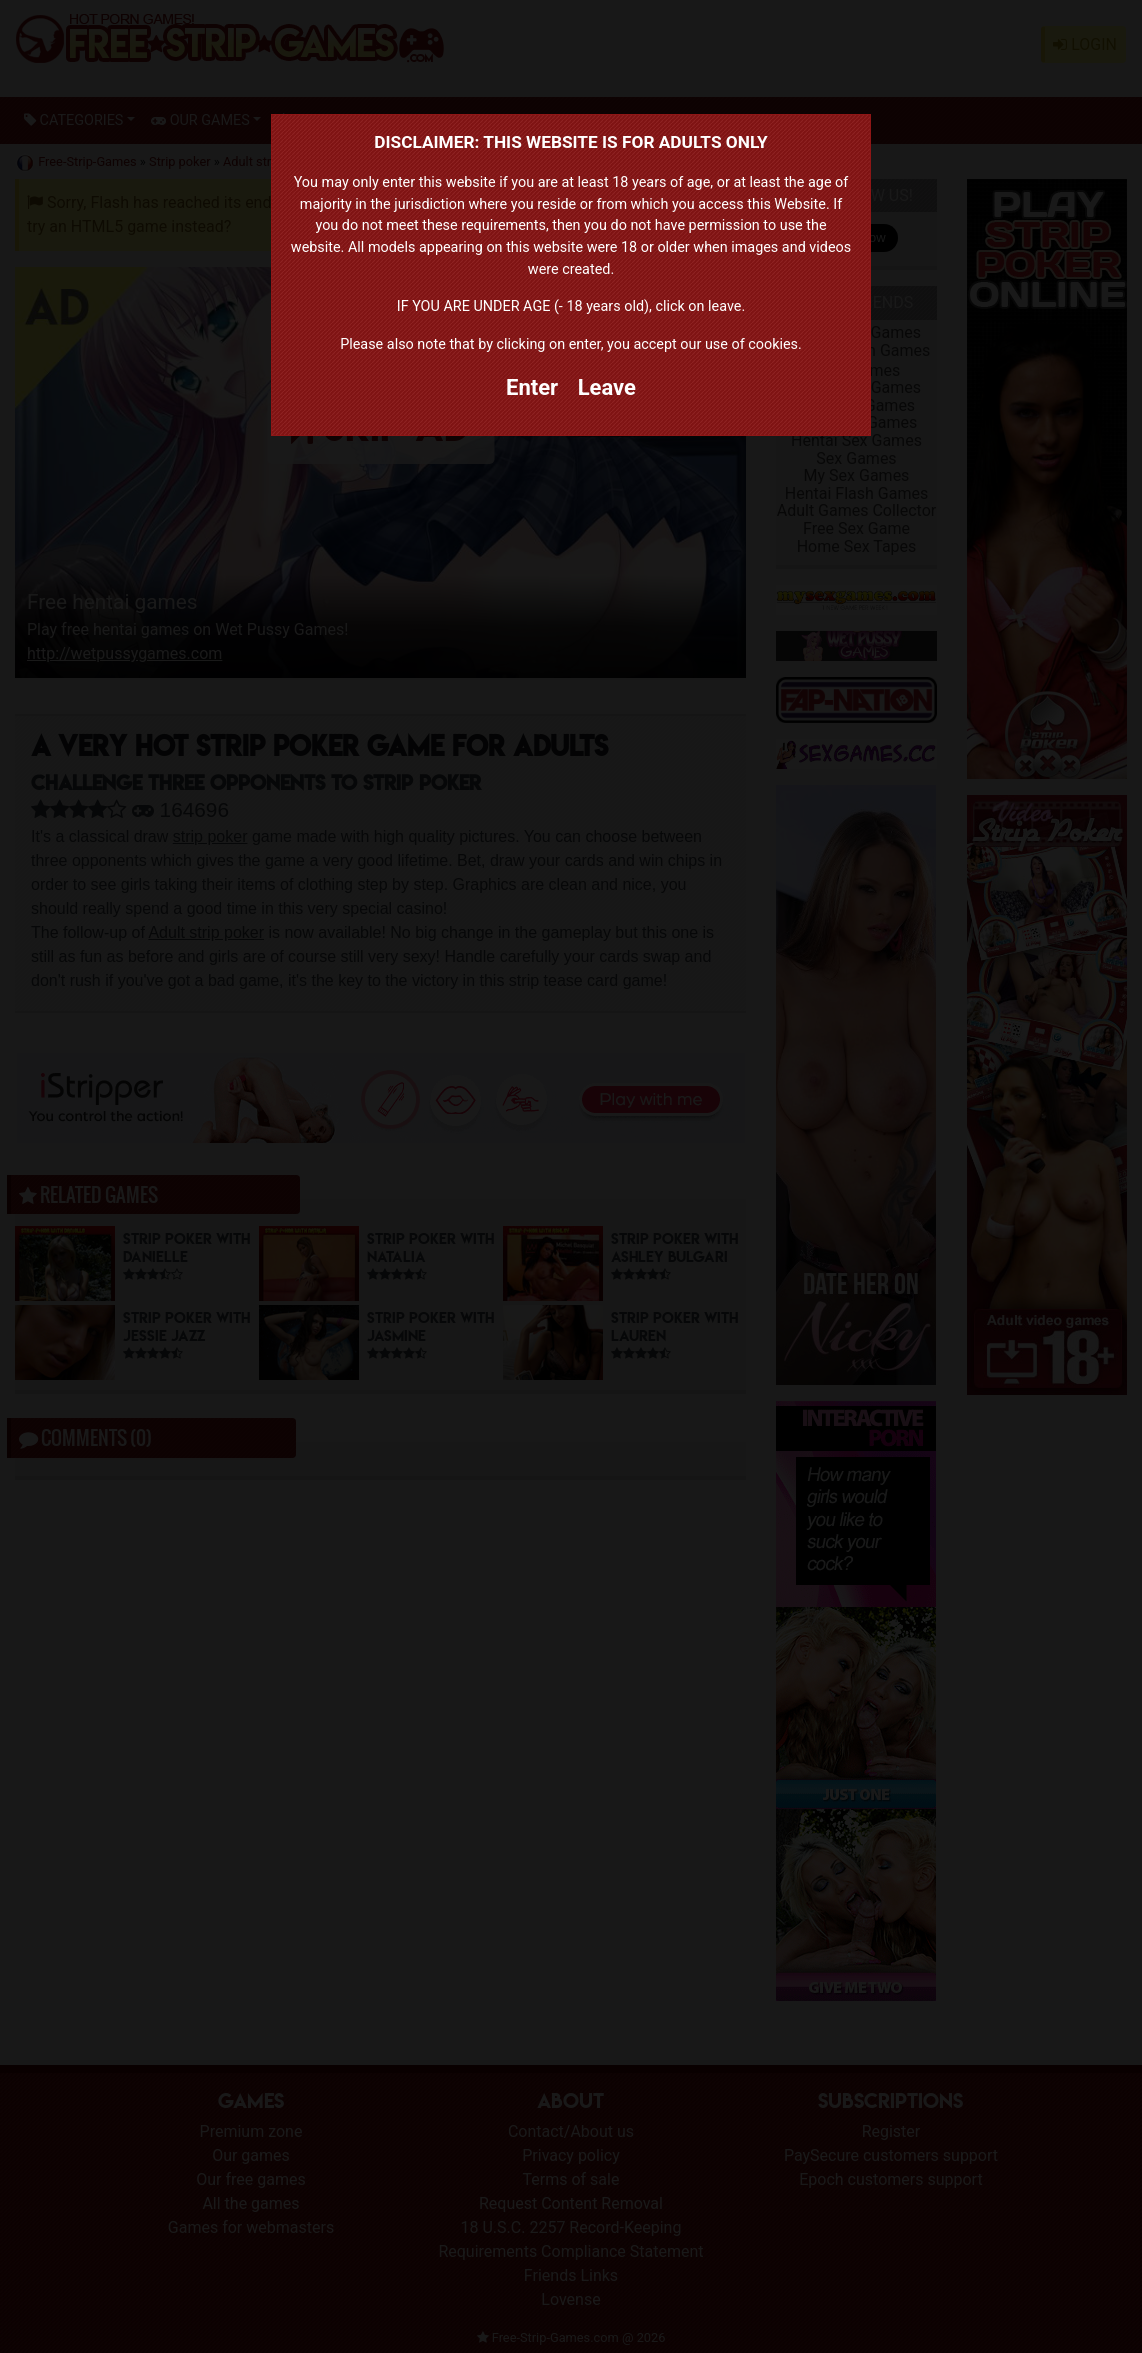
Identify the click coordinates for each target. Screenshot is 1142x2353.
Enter (532, 387)
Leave (607, 387)
